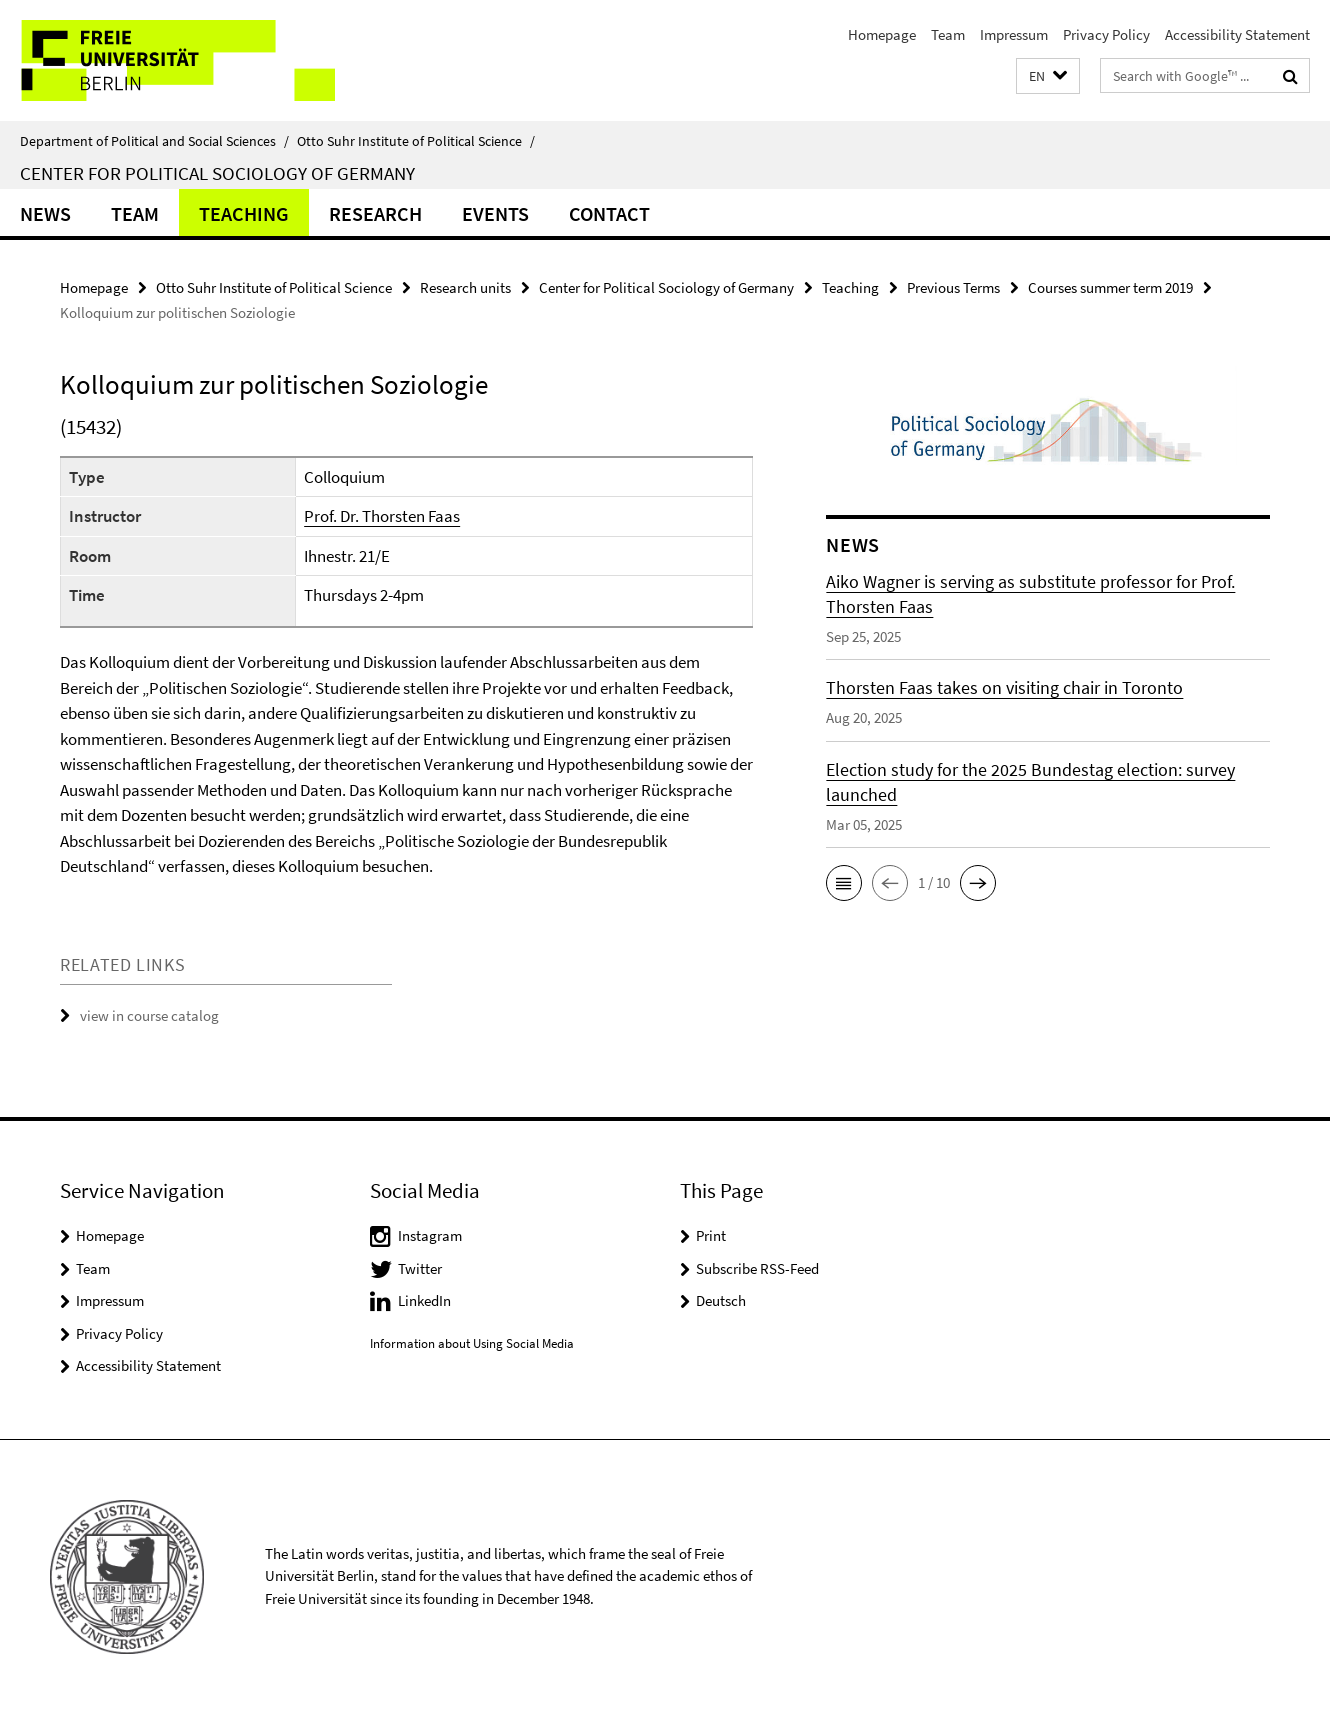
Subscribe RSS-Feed (757, 1268)
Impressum (1014, 34)
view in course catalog (149, 1015)
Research (375, 213)
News (45, 213)
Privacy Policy (1106, 34)
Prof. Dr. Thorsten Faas (382, 516)
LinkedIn (424, 1300)
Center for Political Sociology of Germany (217, 173)
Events (495, 213)
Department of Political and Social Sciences (154, 141)
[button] (1048, 76)
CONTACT (609, 213)
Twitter (420, 1268)
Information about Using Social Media (472, 1343)
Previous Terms (953, 287)
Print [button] (711, 1235)
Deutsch (721, 1300)
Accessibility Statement (1237, 34)
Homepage (882, 34)
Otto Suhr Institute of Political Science (416, 141)
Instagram (430, 1235)
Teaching (244, 213)
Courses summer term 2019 (1110, 287)
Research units (465, 287)
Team (948, 34)
